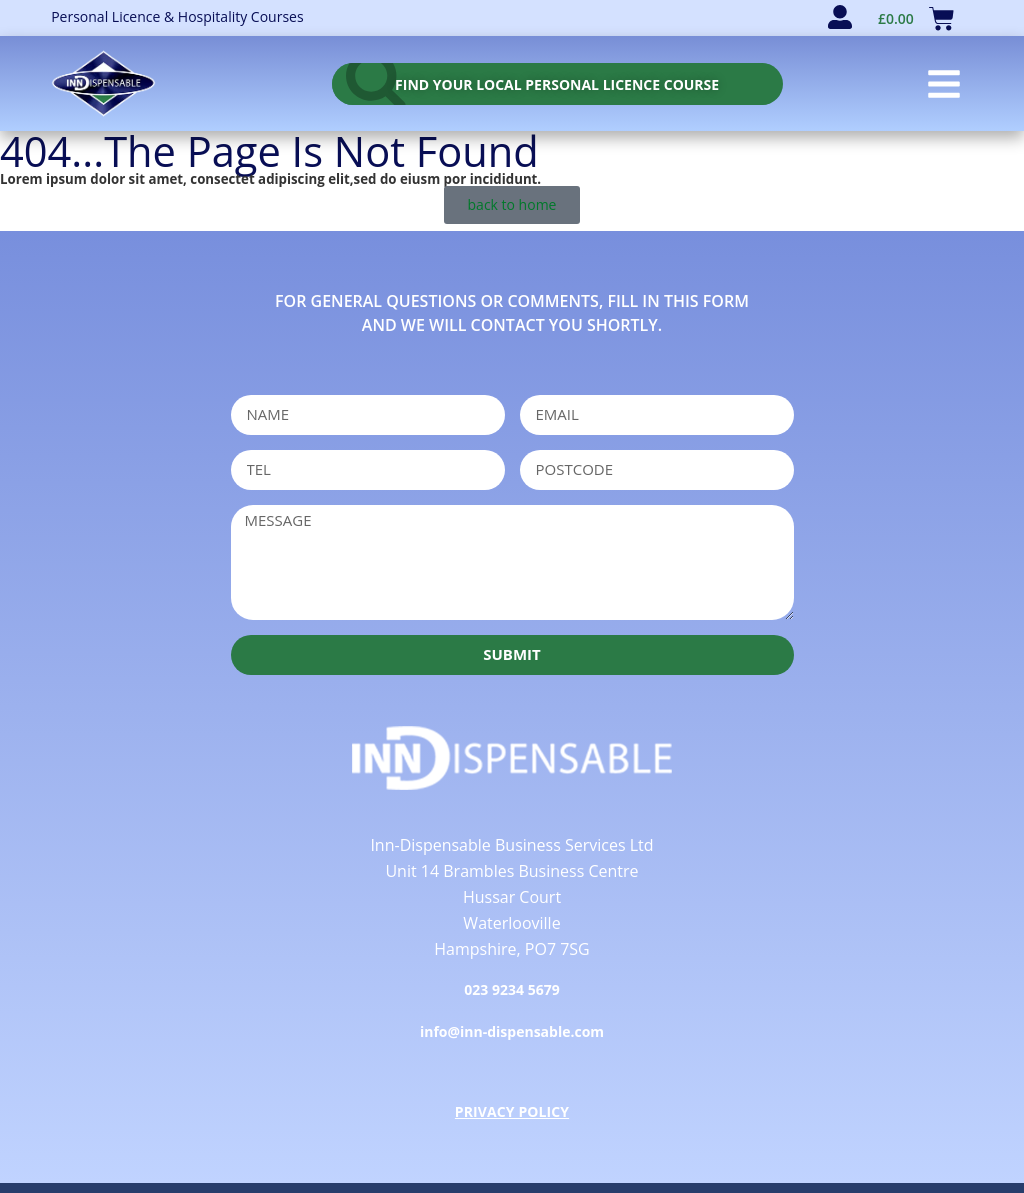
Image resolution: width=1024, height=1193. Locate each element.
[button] (944, 84)
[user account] (840, 17)
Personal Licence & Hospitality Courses (177, 16)
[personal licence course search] (557, 84)
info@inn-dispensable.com (512, 1031)
